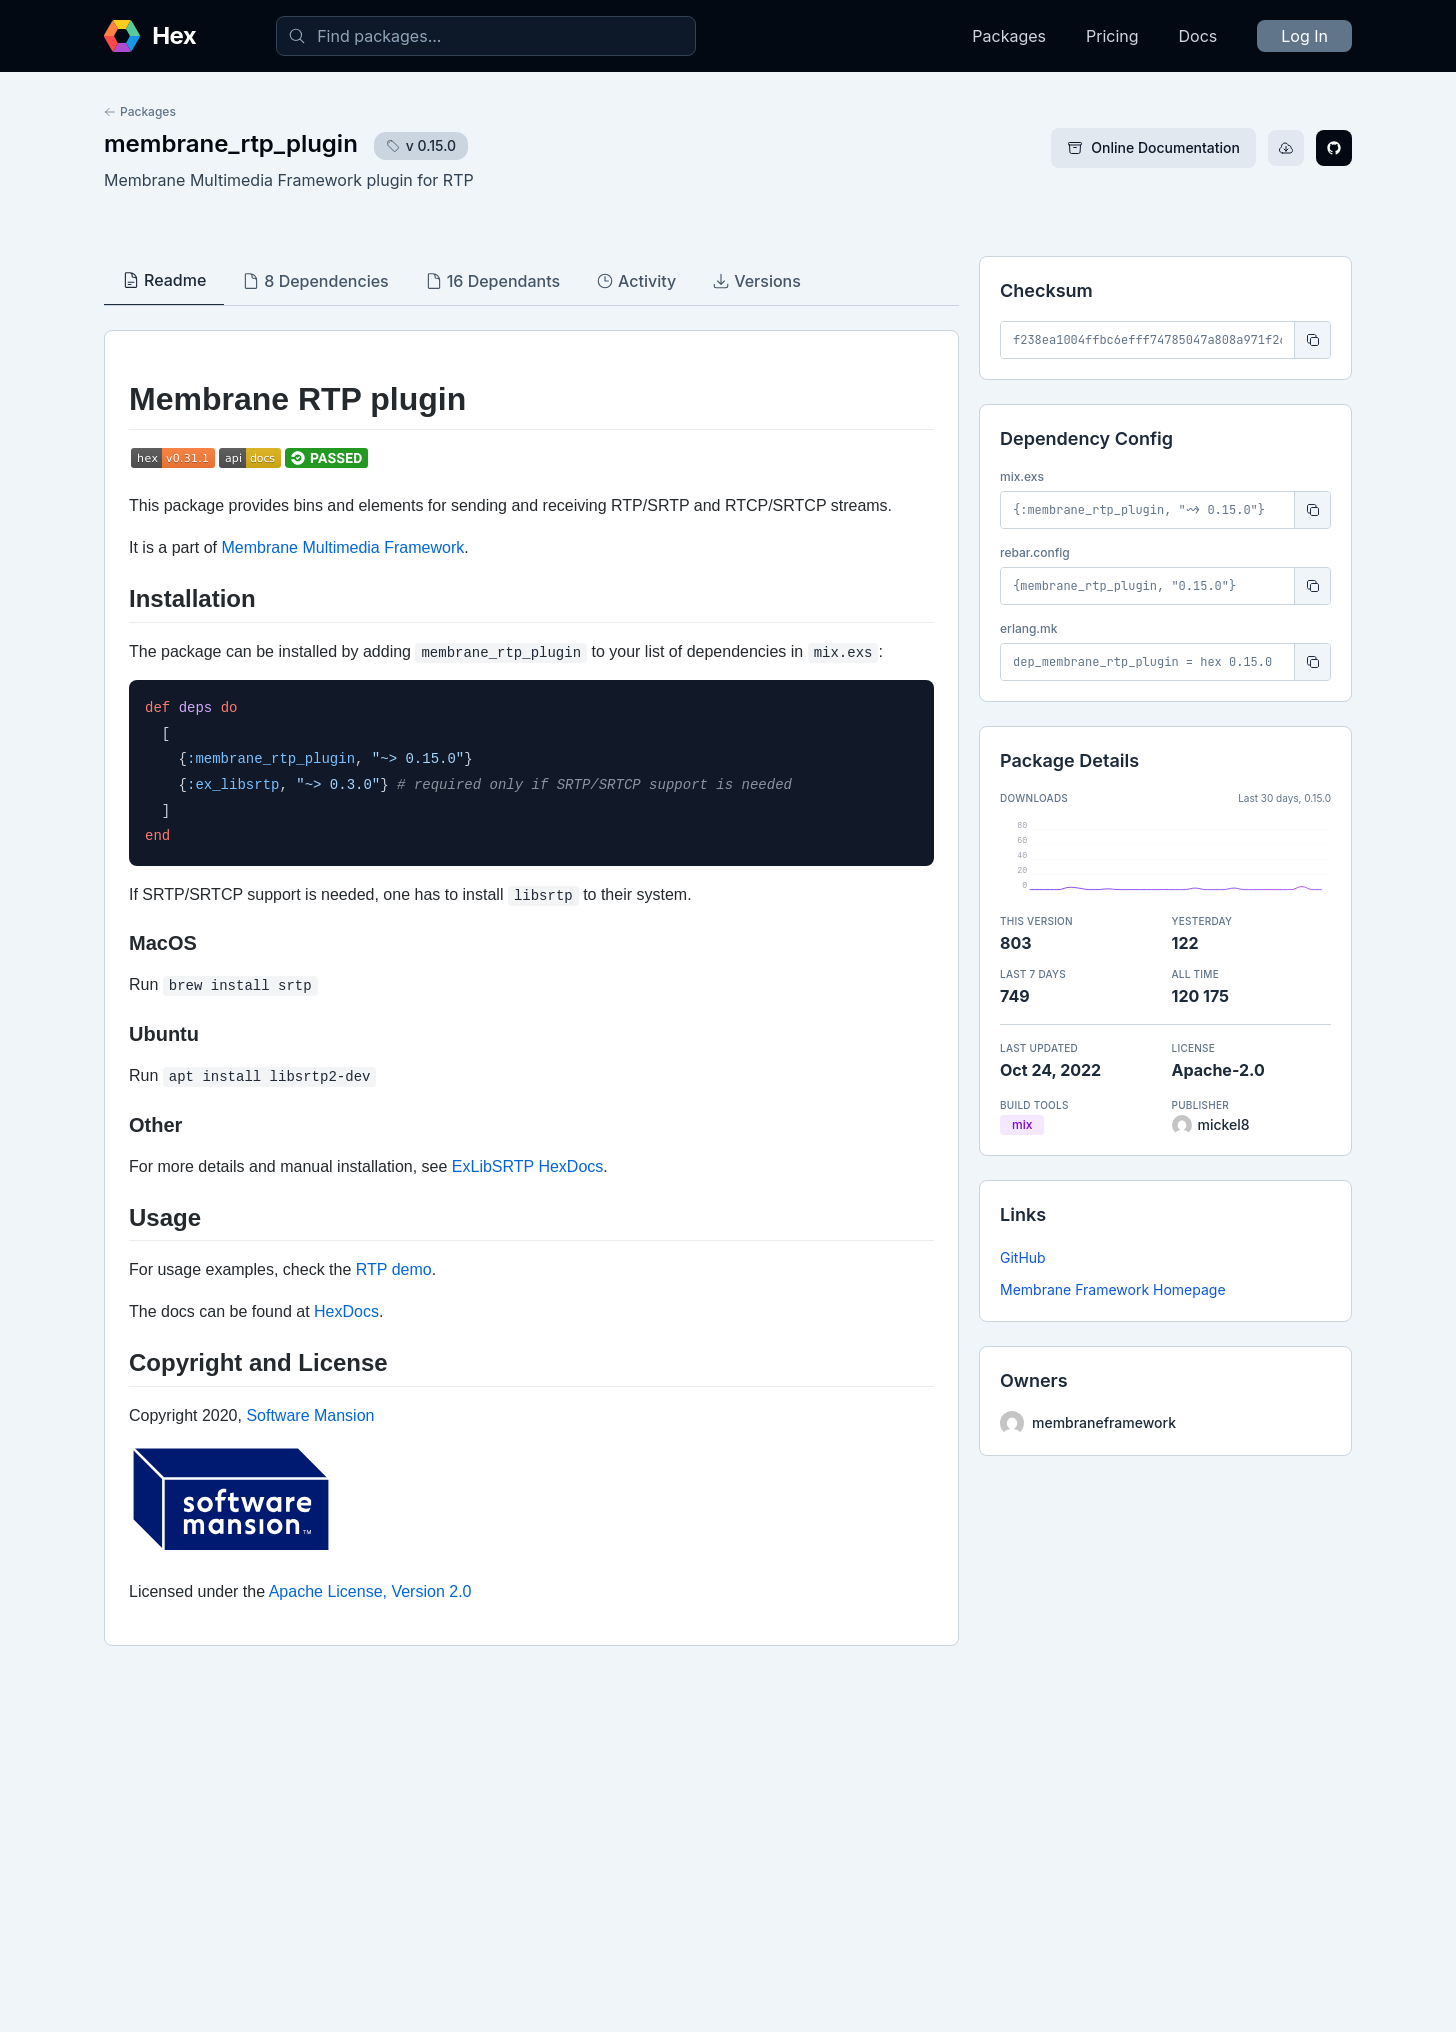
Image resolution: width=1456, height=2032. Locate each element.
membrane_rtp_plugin (231, 143)
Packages (1009, 36)
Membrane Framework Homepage (1113, 1289)
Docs (1198, 36)
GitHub (1023, 1257)
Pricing (1112, 36)
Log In (1304, 36)
